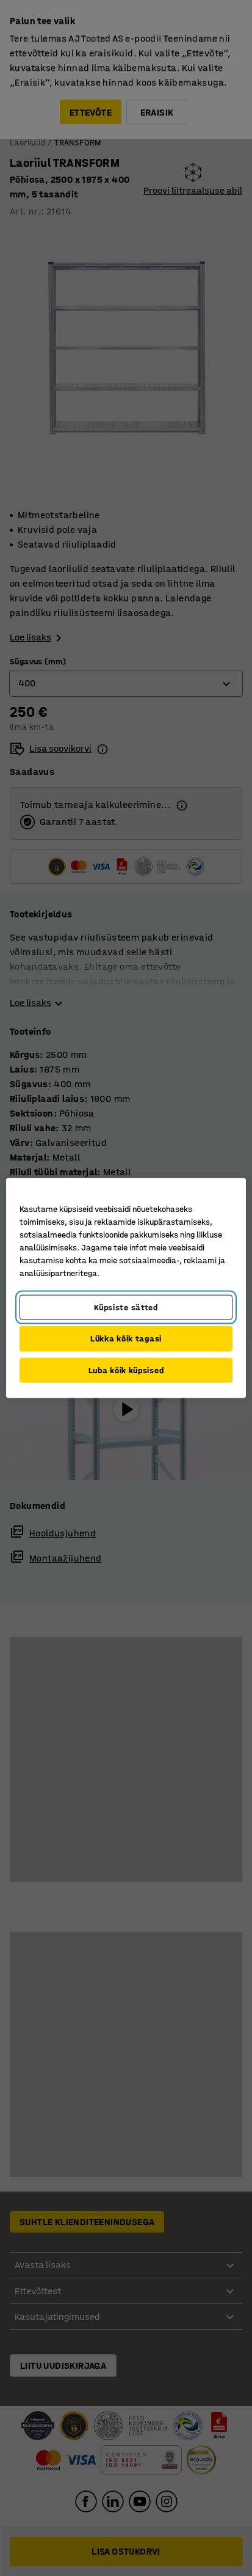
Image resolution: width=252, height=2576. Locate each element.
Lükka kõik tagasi (126, 1339)
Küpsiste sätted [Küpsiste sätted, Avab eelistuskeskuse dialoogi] (126, 1307)
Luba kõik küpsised (126, 1370)
